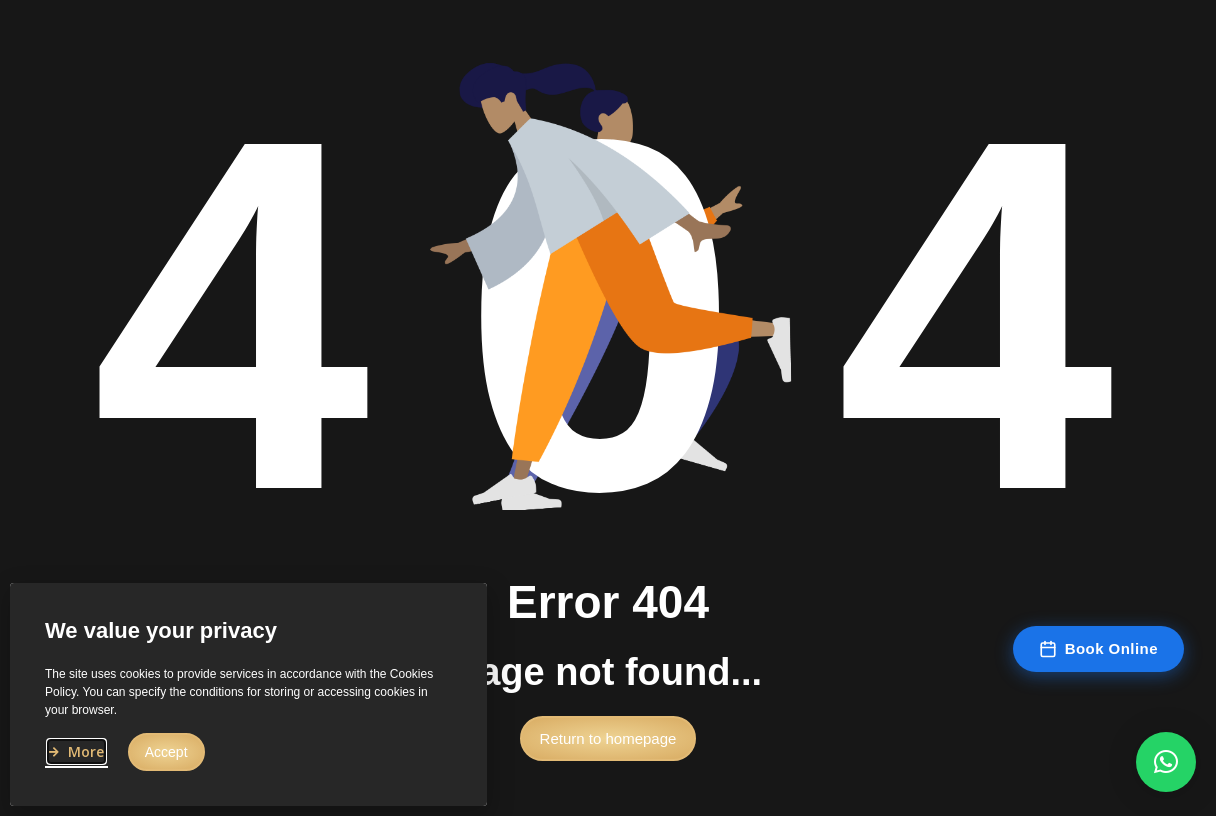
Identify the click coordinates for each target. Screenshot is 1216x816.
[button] (608, 743)
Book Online (1098, 649)
